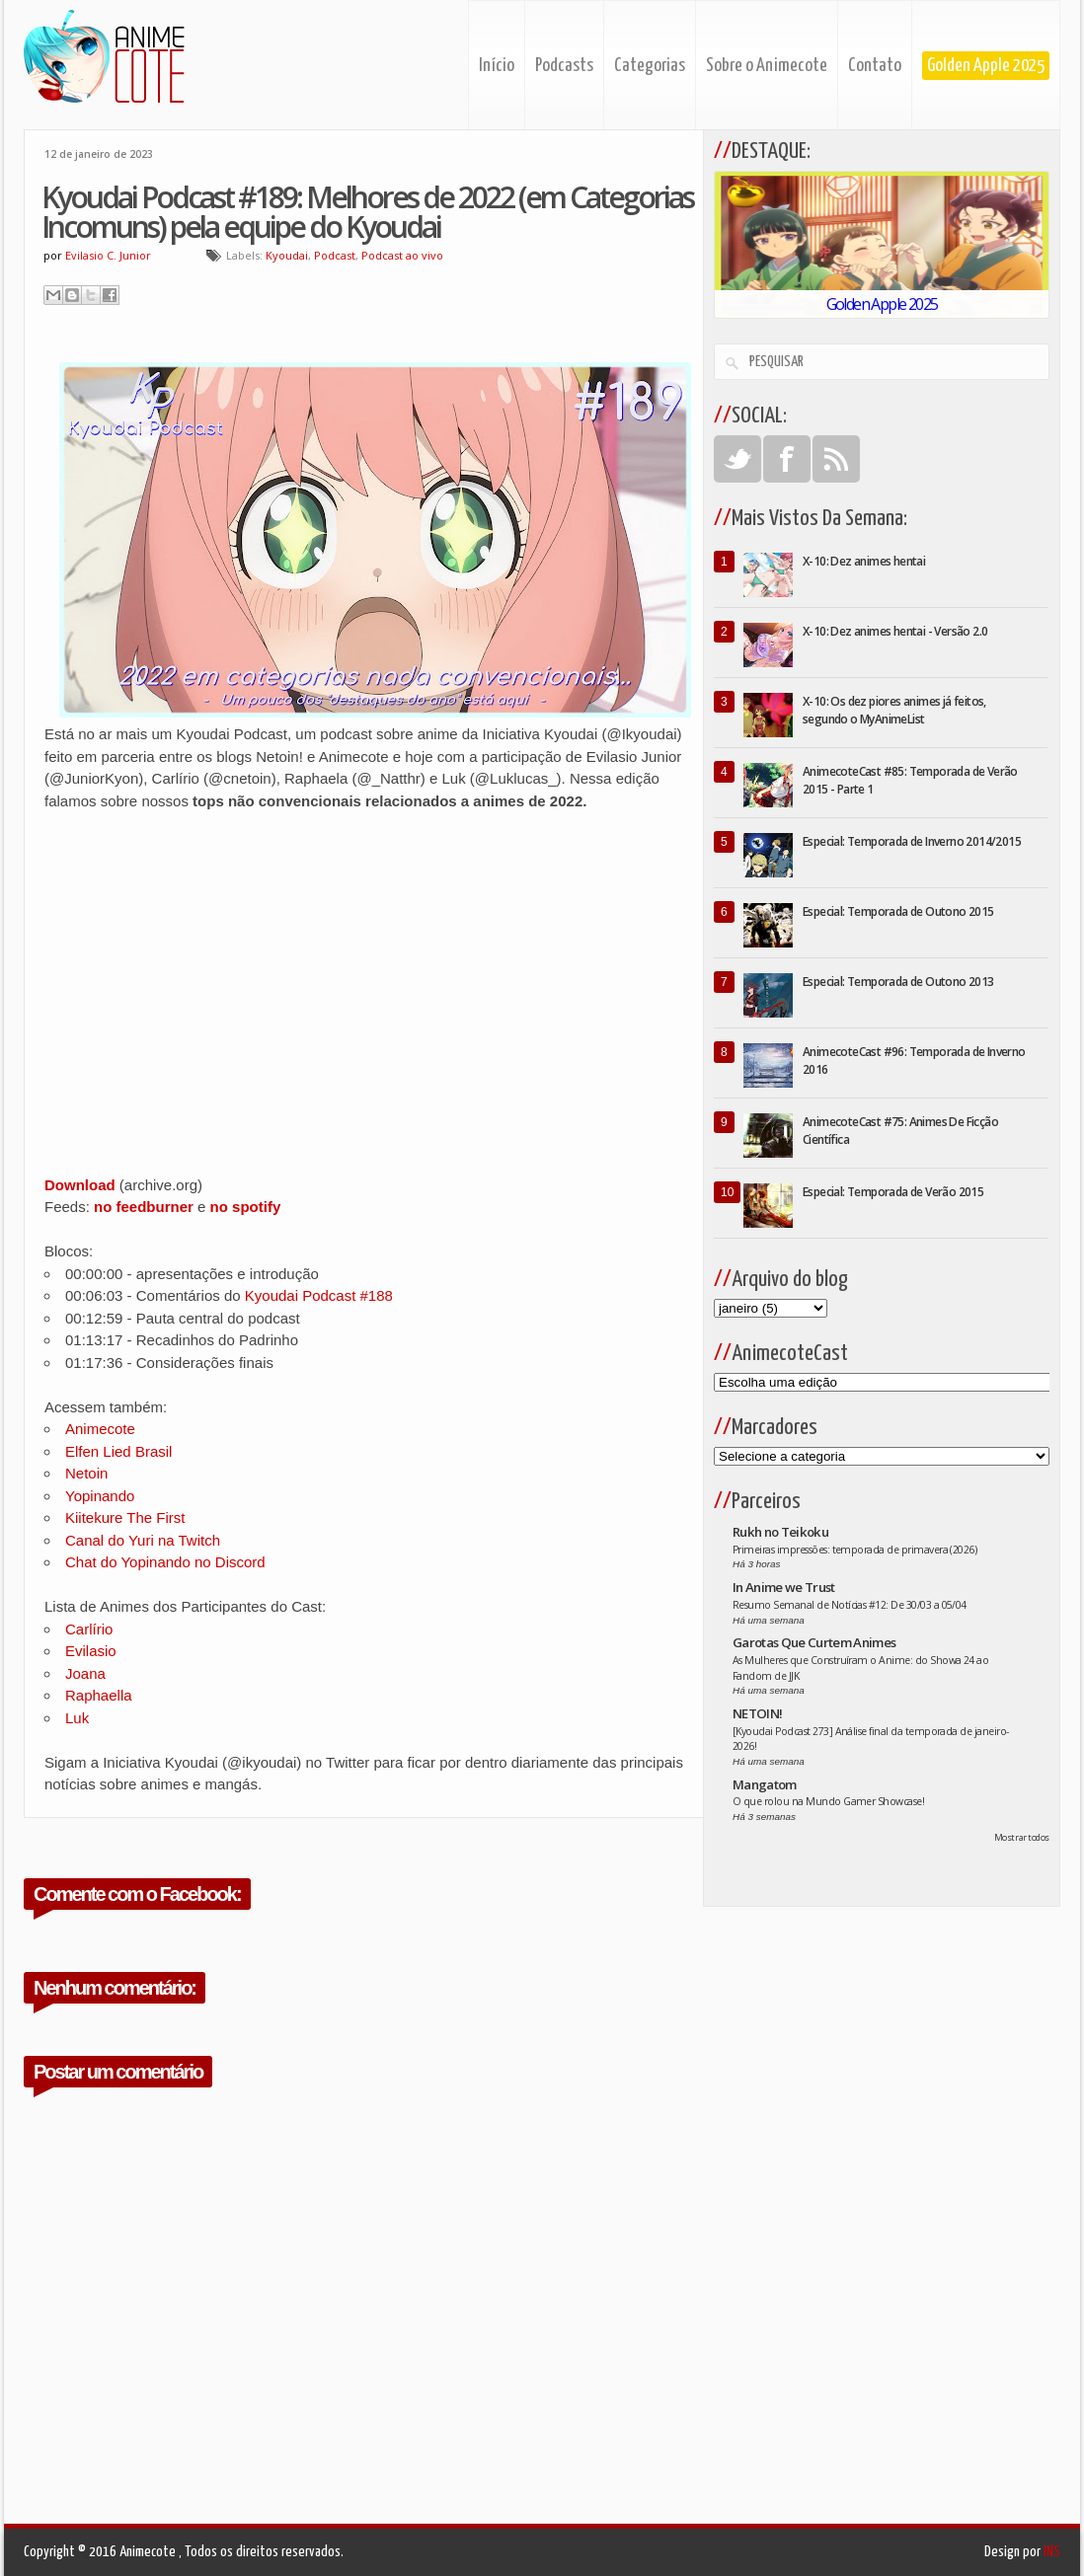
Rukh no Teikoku (780, 1532)
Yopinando (99, 1495)
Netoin (86, 1473)
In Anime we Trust (784, 1587)
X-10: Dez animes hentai (864, 561)
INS (1052, 2551)
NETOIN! (757, 1713)
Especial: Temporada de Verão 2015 (893, 1191)
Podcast (334, 255)
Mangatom (765, 1784)
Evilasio (90, 1650)
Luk (77, 1717)
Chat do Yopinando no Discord (165, 1561)
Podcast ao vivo (402, 255)
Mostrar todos (1021, 1837)
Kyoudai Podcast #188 (319, 1295)
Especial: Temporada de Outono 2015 (898, 911)
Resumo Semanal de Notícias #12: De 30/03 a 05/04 (850, 1605)
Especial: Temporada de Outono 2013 (898, 981)
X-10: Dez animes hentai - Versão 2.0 (895, 631)
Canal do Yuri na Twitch (142, 1540)
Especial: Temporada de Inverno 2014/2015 (912, 841)
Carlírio (89, 1629)
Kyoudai (287, 255)
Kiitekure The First (125, 1517)
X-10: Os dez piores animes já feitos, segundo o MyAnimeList (894, 710)
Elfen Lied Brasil (118, 1451)
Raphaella (98, 1695)
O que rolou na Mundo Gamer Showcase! (828, 1801)
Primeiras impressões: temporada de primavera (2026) (854, 1549)
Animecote (100, 1428)
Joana (85, 1673)
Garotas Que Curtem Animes (814, 1642)
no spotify (245, 1206)
